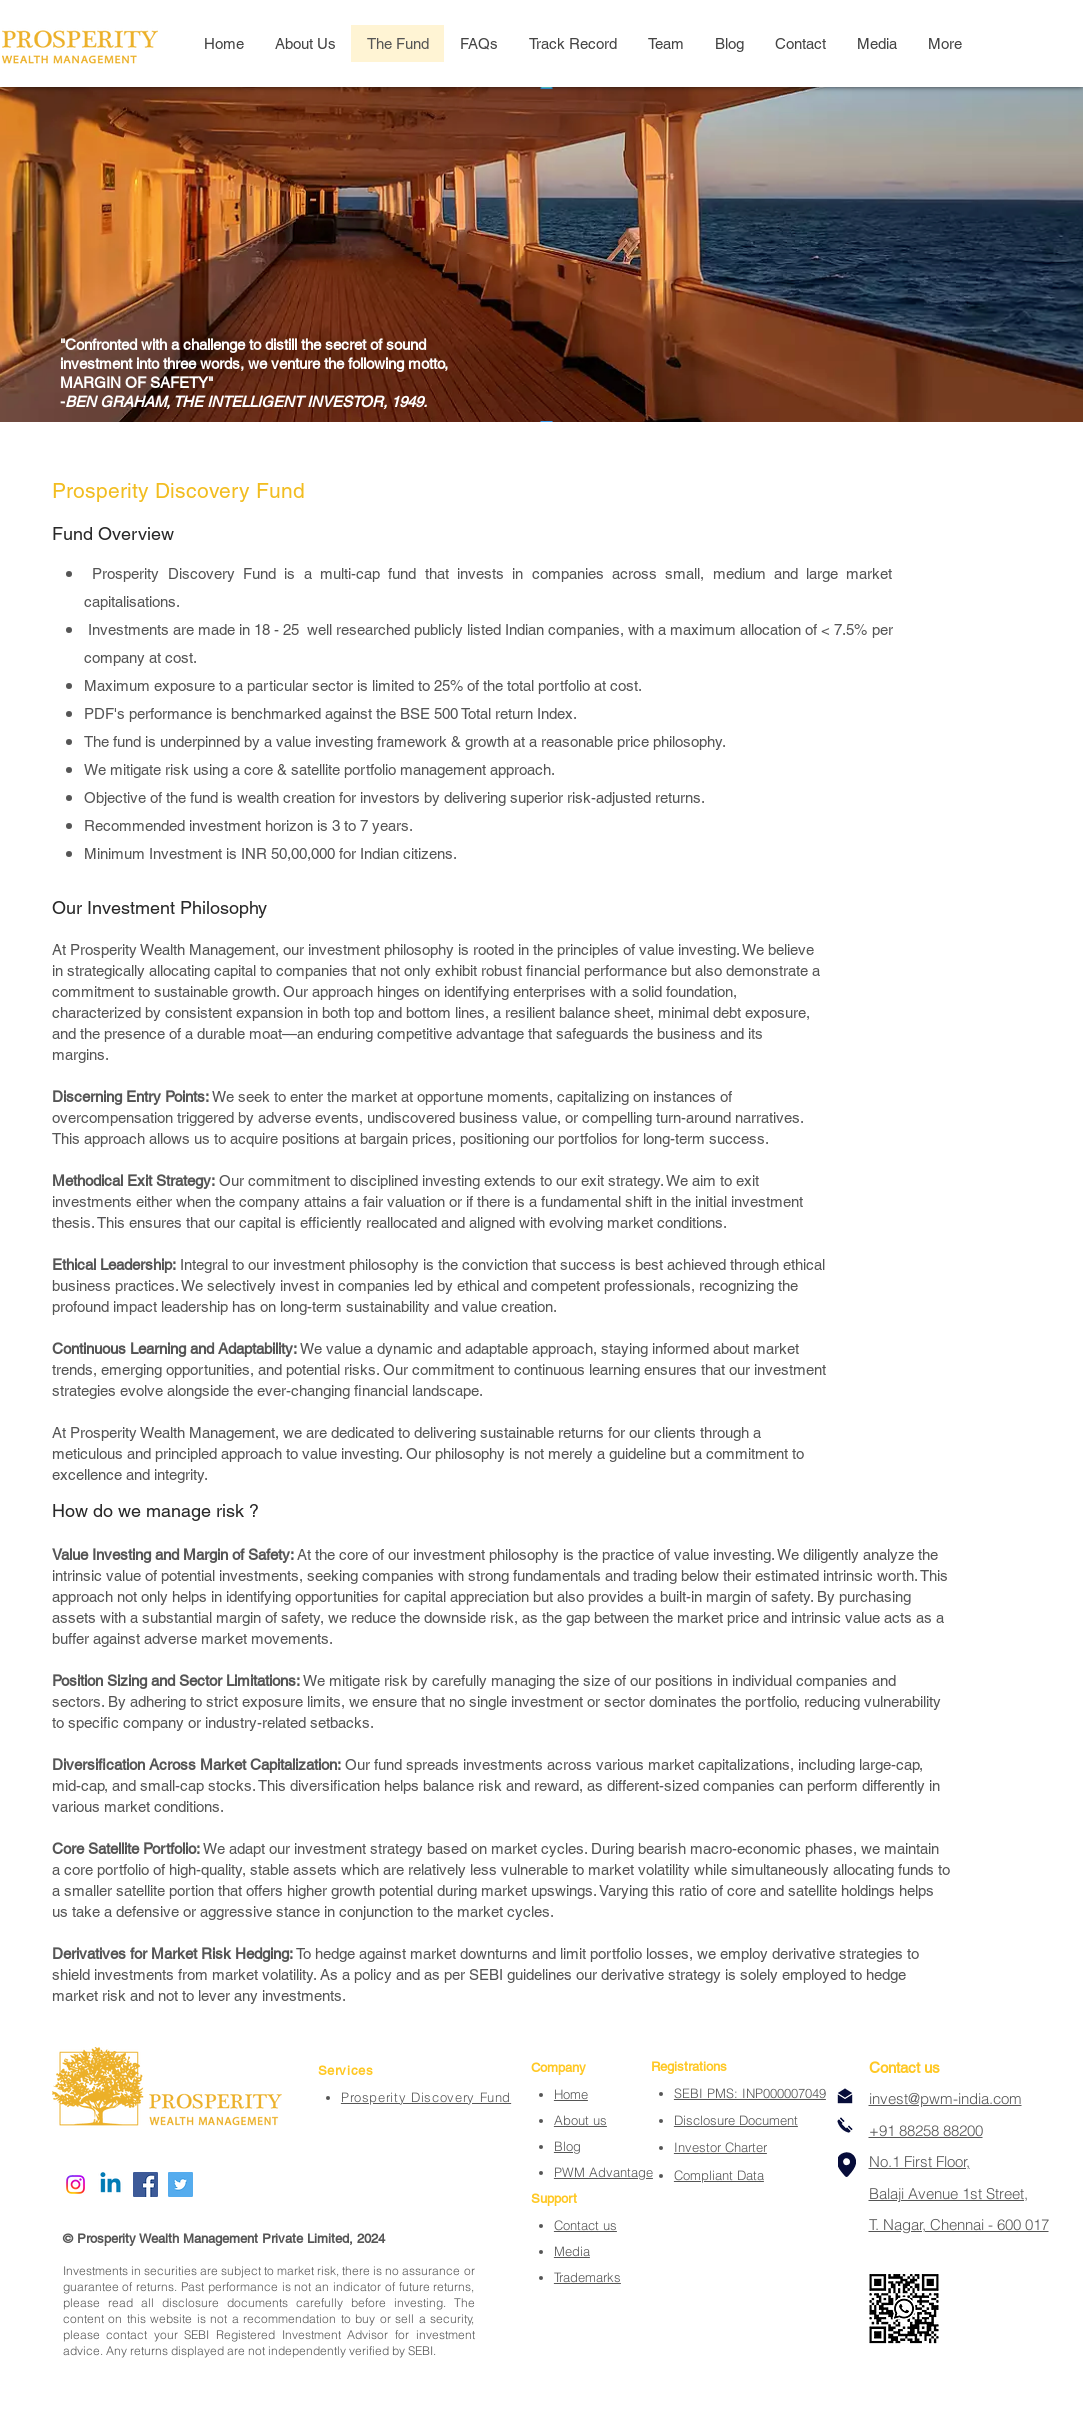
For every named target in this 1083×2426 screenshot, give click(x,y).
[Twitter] (180, 2184)
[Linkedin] (110, 2184)
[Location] (847, 2164)
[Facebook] (145, 2184)
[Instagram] (75, 2184)
